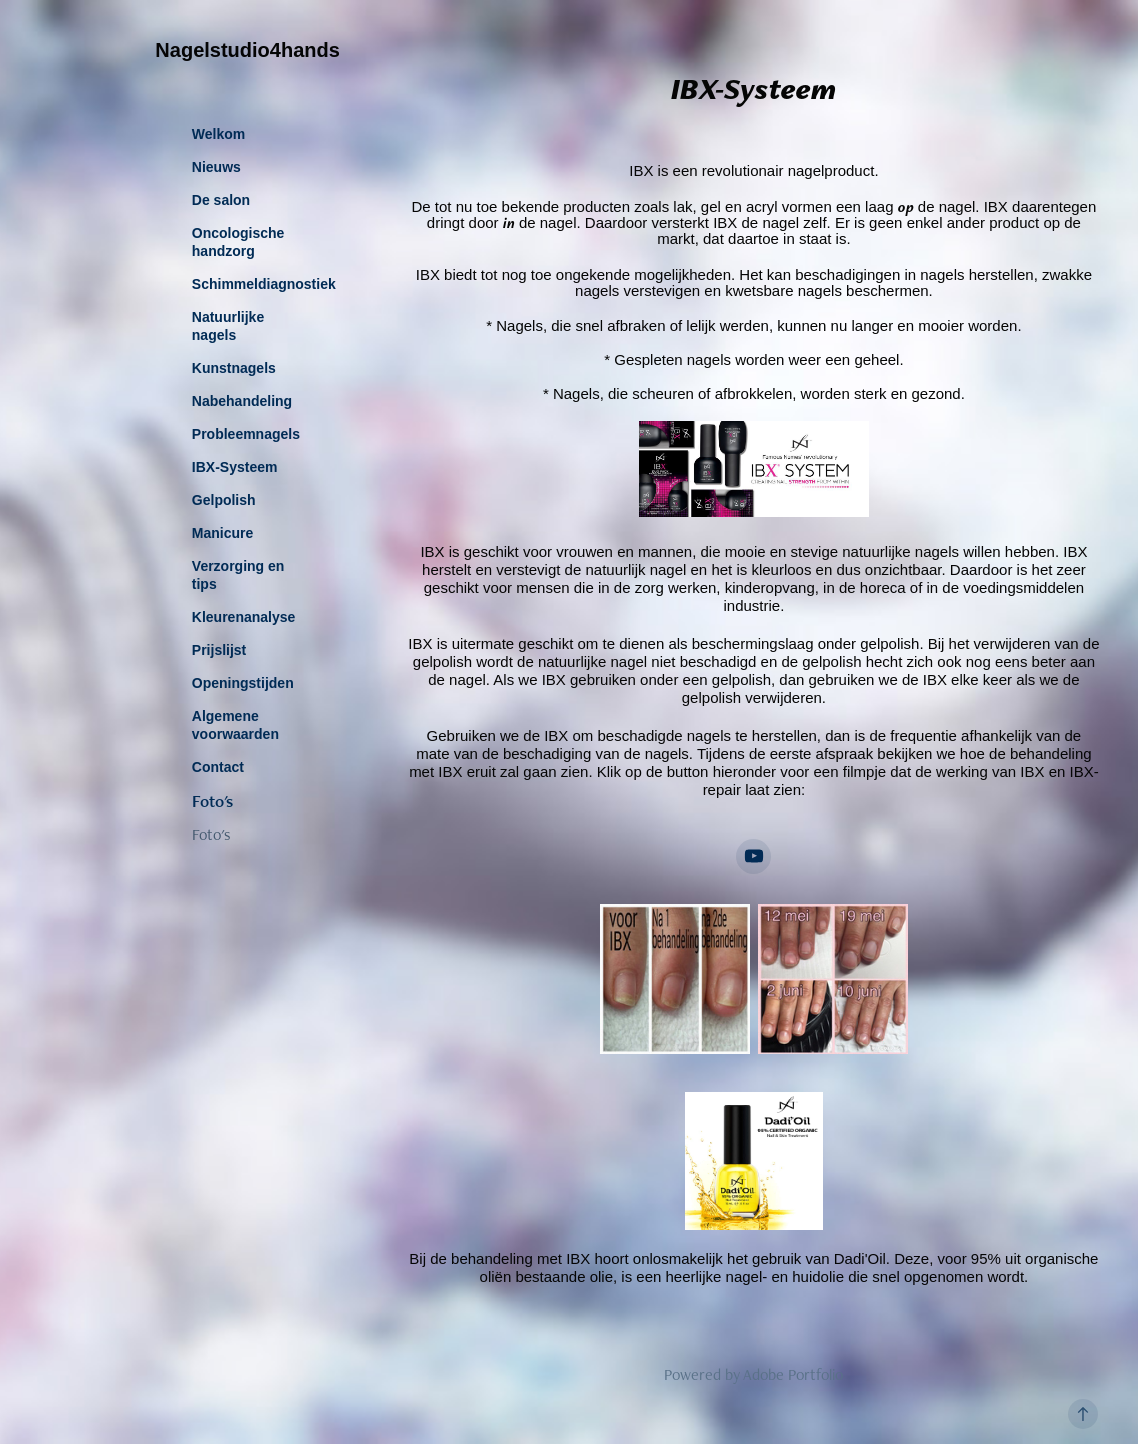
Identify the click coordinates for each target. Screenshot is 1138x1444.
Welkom (218, 134)
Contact (218, 767)
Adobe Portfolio (793, 1374)
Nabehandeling (242, 401)
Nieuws (216, 167)
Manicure (222, 533)
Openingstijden (243, 683)
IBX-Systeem (235, 467)
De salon (221, 200)
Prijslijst (219, 650)
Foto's (212, 801)
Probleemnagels (246, 434)
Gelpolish (224, 500)
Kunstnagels (234, 368)
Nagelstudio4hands (247, 50)
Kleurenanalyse (244, 617)
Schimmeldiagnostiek (264, 284)
